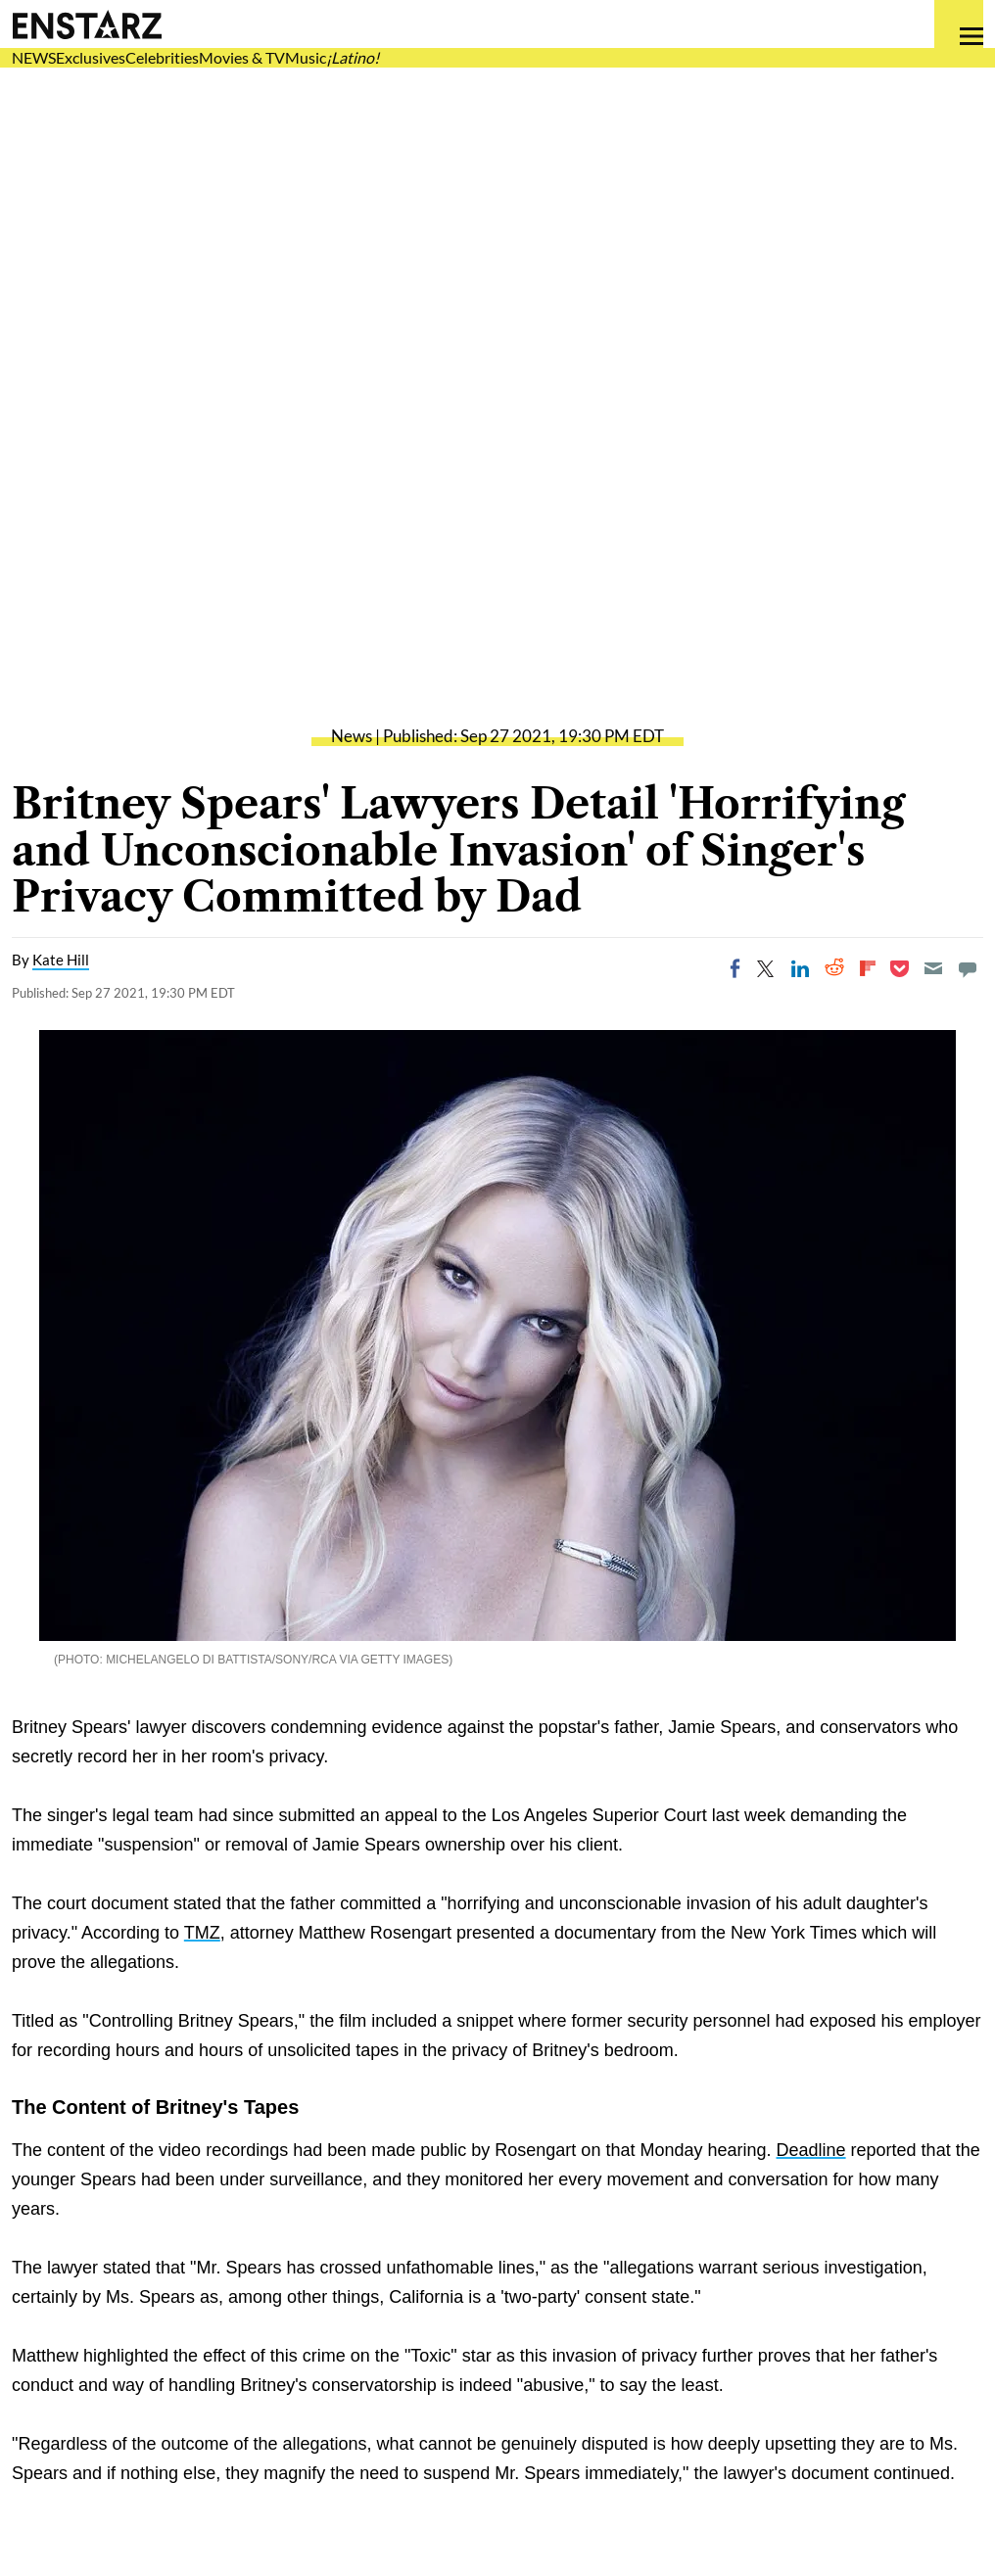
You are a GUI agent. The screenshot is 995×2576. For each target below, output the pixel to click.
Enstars (87, 24)
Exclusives (90, 57)
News (351, 736)
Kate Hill (60, 959)
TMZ (202, 1933)
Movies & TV (242, 57)
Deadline (811, 2150)
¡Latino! (352, 57)
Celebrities (162, 57)
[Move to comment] (967, 968)
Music (305, 57)
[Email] (933, 968)
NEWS (34, 57)
